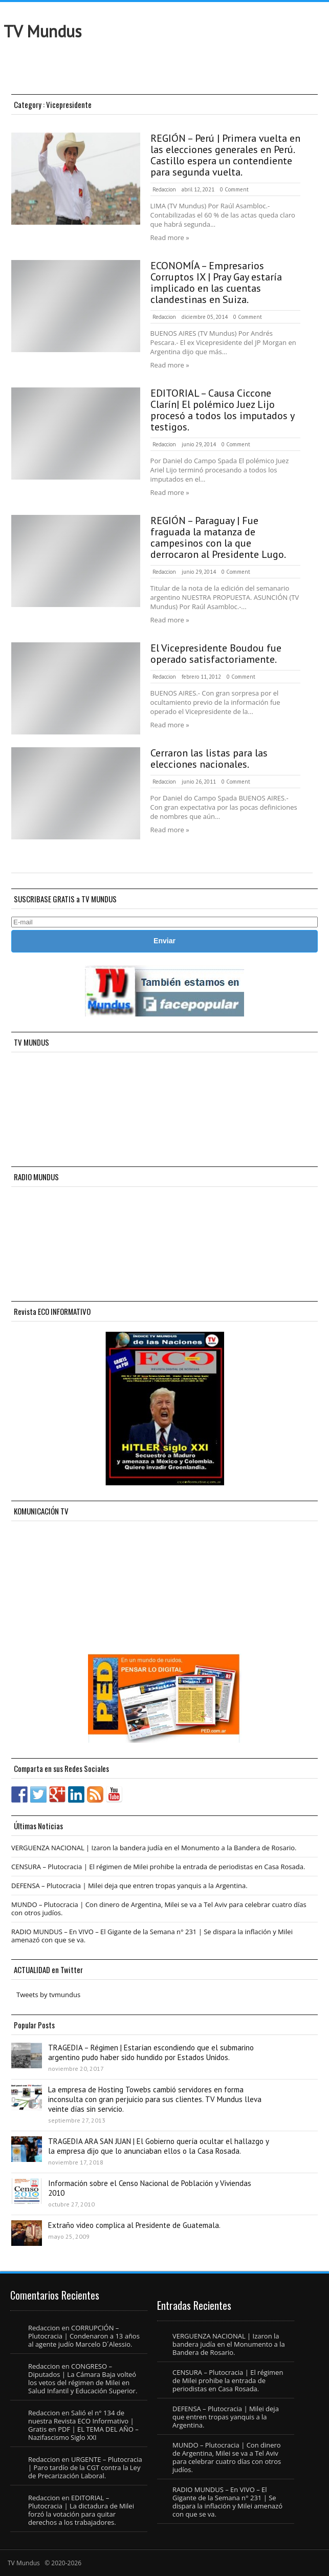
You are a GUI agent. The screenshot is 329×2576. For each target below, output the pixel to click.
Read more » (169, 237)
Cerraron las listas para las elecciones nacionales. (209, 758)
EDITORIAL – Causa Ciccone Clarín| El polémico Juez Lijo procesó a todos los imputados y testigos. (222, 410)
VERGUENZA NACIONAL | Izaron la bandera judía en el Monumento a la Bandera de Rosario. (154, 1847)
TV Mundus (42, 31)
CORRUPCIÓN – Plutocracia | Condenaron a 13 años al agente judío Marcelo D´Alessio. (84, 2336)
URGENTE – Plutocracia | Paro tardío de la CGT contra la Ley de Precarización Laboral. (85, 2467)
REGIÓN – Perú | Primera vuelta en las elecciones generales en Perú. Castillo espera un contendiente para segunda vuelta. (225, 155)
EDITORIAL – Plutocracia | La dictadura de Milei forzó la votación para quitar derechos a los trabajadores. (81, 2510)
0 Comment (234, 189)
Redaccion (164, 189)
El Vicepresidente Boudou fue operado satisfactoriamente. (215, 653)
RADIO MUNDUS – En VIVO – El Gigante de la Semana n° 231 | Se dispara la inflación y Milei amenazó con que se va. (152, 1935)
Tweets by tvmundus (48, 1994)
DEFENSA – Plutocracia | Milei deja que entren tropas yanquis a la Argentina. (129, 1885)
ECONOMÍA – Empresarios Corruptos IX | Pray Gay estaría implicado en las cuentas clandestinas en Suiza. (216, 282)
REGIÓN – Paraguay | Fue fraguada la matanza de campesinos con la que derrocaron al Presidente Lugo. (218, 537)
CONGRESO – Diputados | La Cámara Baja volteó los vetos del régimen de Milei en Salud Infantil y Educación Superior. (82, 2378)
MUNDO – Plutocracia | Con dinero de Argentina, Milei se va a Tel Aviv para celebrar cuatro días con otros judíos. (158, 1908)
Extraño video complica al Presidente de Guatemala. (134, 2225)
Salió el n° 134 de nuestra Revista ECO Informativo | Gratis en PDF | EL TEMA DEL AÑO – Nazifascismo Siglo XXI (83, 2425)
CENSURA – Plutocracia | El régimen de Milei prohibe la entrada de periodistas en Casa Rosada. (158, 1866)
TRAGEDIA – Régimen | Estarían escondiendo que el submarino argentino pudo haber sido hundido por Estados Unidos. (151, 2052)
